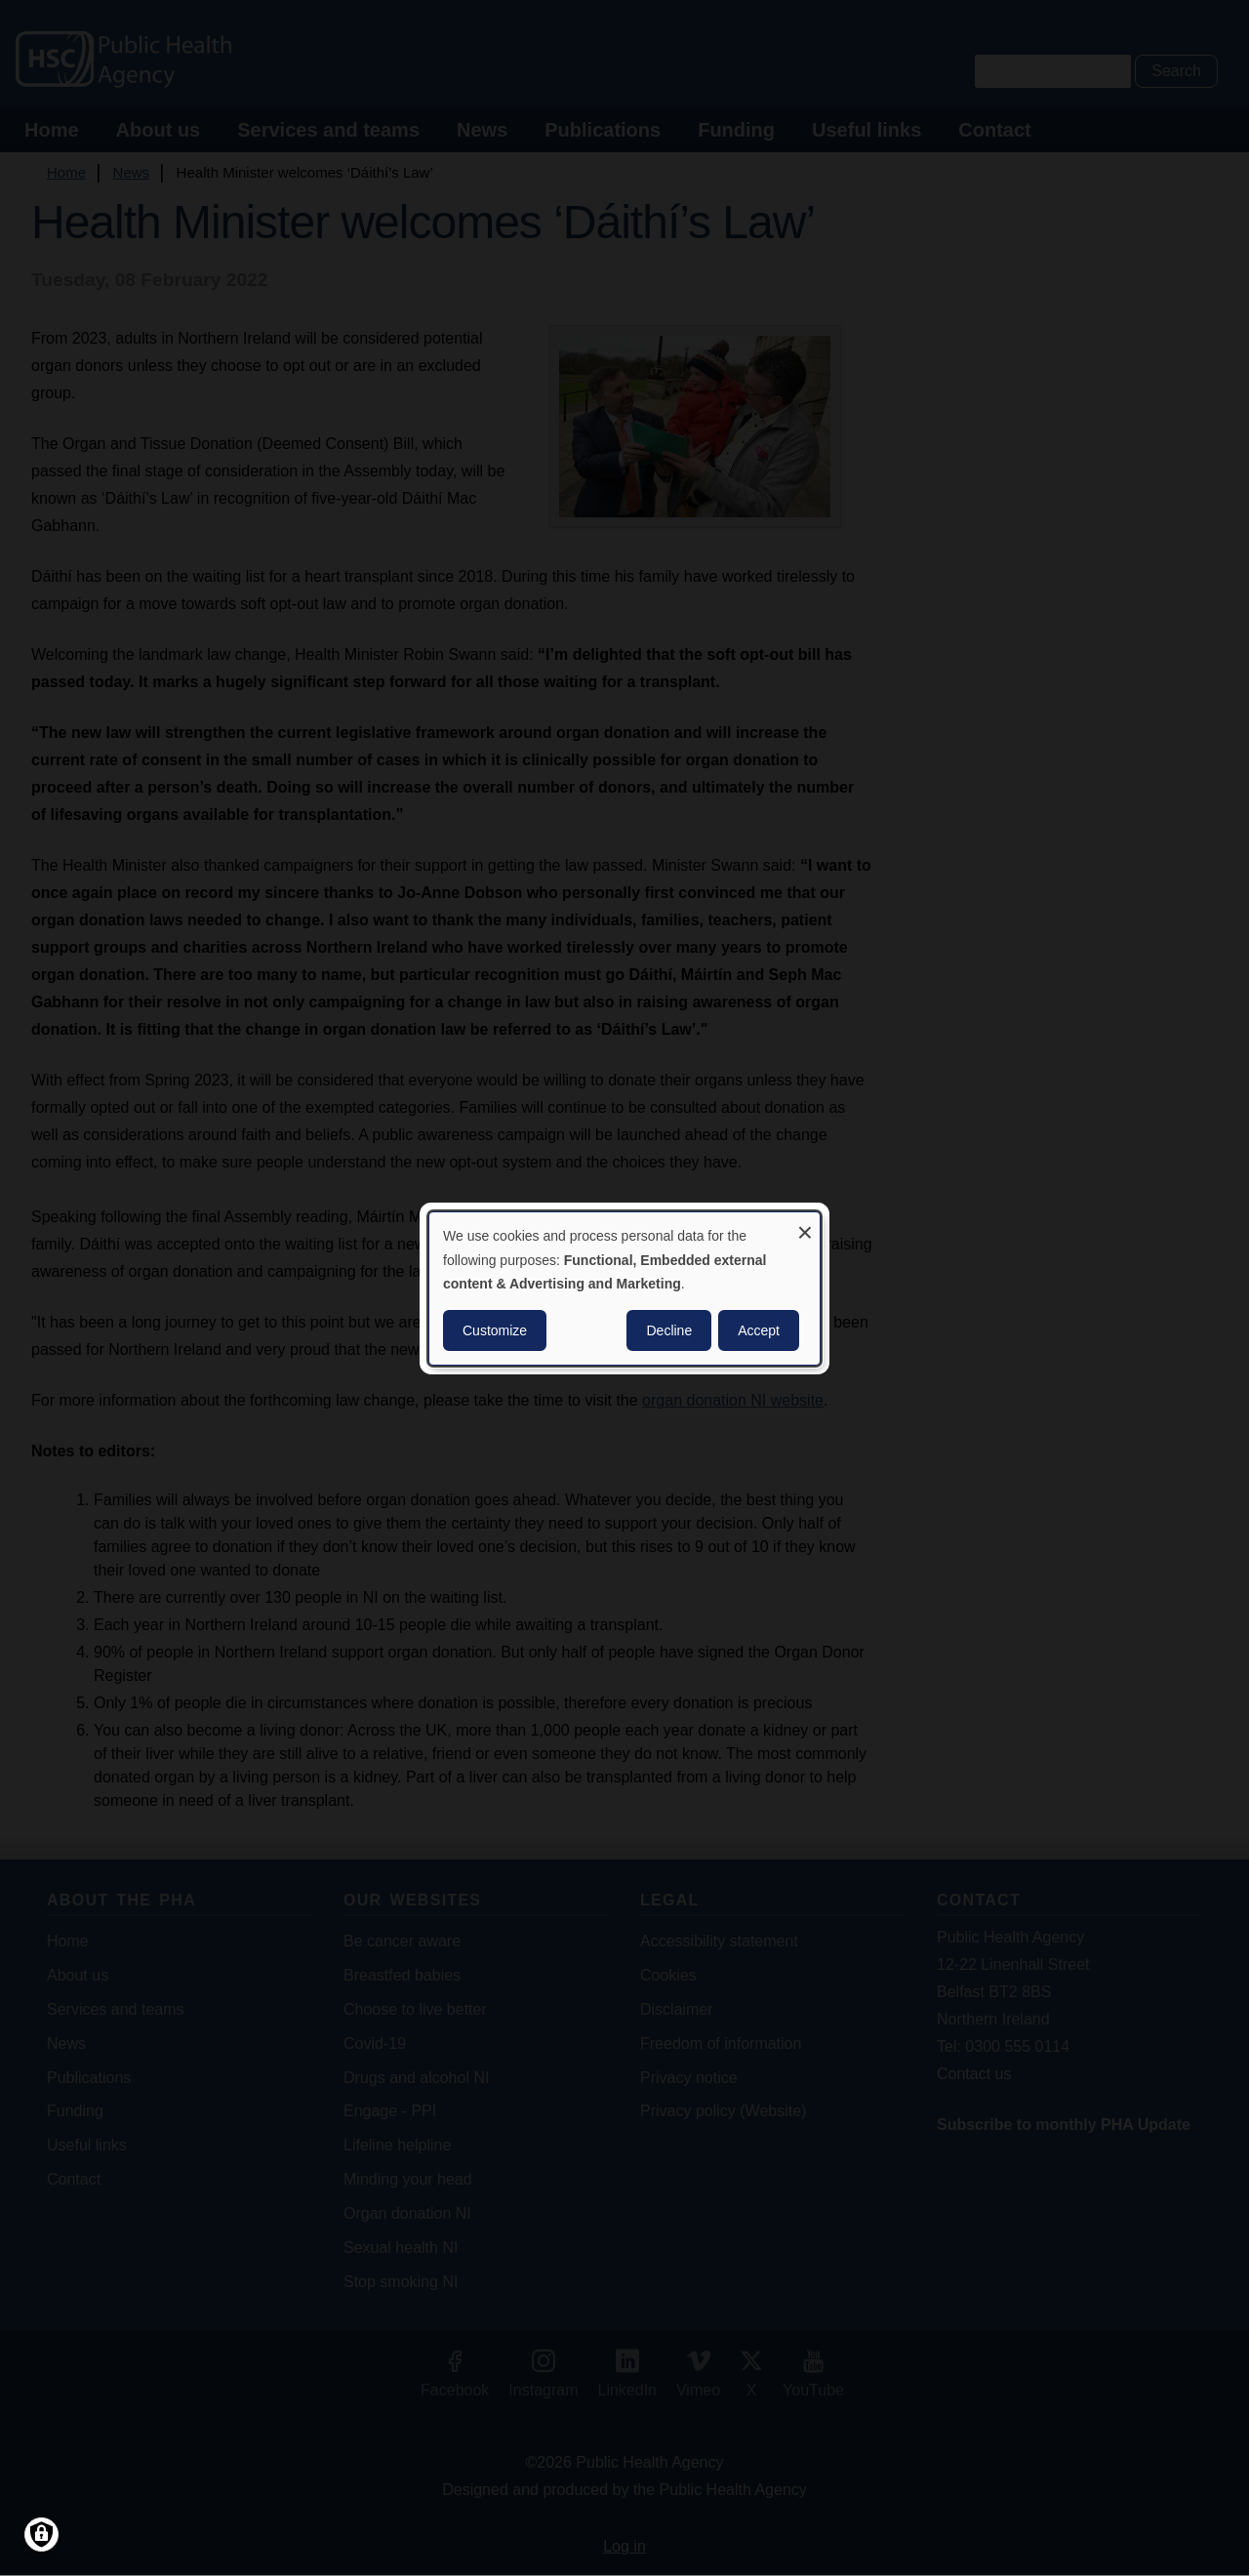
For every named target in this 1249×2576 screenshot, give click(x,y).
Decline (669, 1330)
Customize (495, 1330)
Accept (759, 1330)
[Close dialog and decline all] (805, 1223)
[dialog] (624, 1287)
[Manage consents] (41, 2534)
